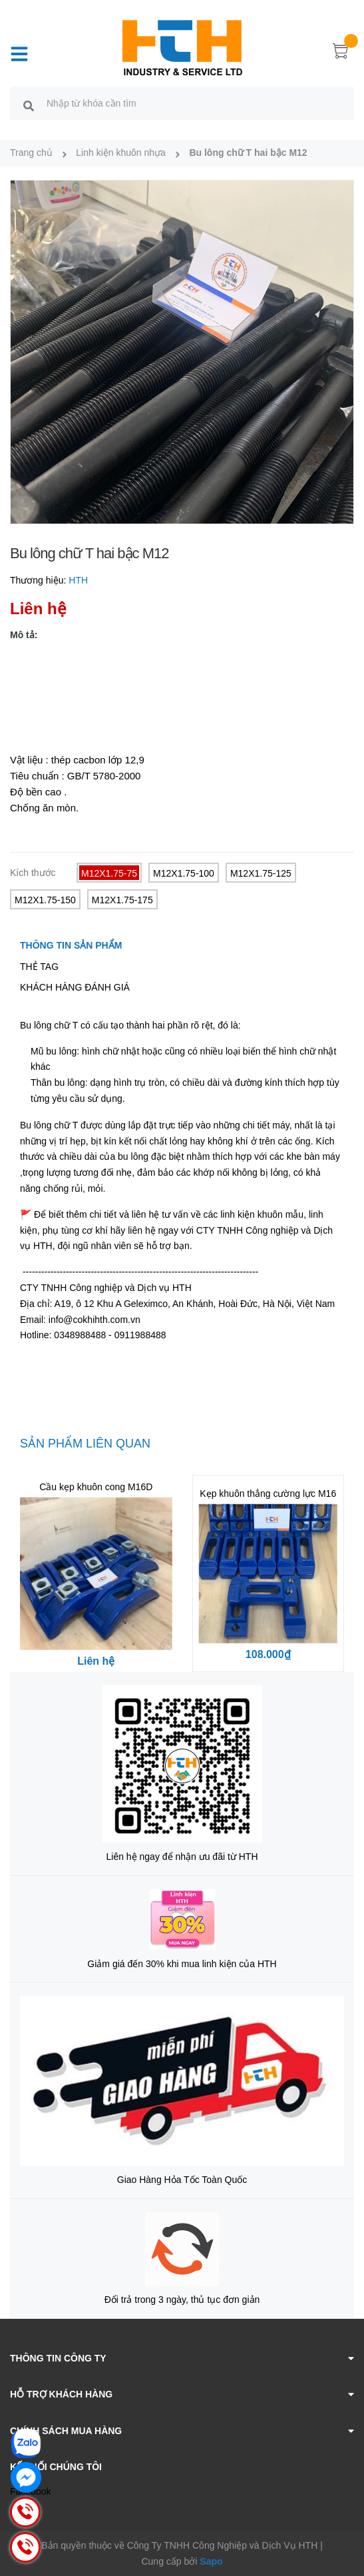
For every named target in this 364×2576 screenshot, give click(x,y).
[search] (28, 105)
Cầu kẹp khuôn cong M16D (95, 1487)
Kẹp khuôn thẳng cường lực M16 (268, 1493)
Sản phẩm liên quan (85, 1443)
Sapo (211, 2561)
